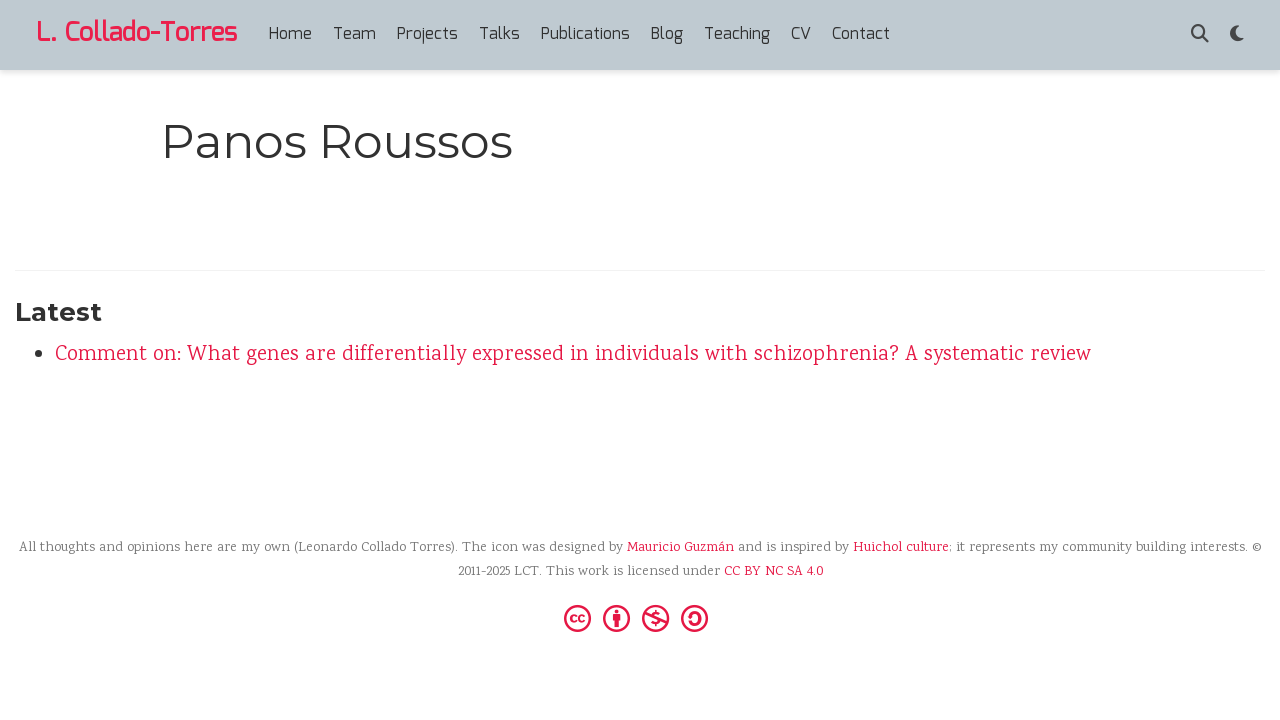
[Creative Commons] (640, 617)
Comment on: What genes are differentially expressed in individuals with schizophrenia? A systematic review (573, 355)
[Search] (1200, 35)
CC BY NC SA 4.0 (773, 572)
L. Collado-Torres (136, 34)
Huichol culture (901, 548)
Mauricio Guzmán (680, 548)
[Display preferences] (1237, 35)
